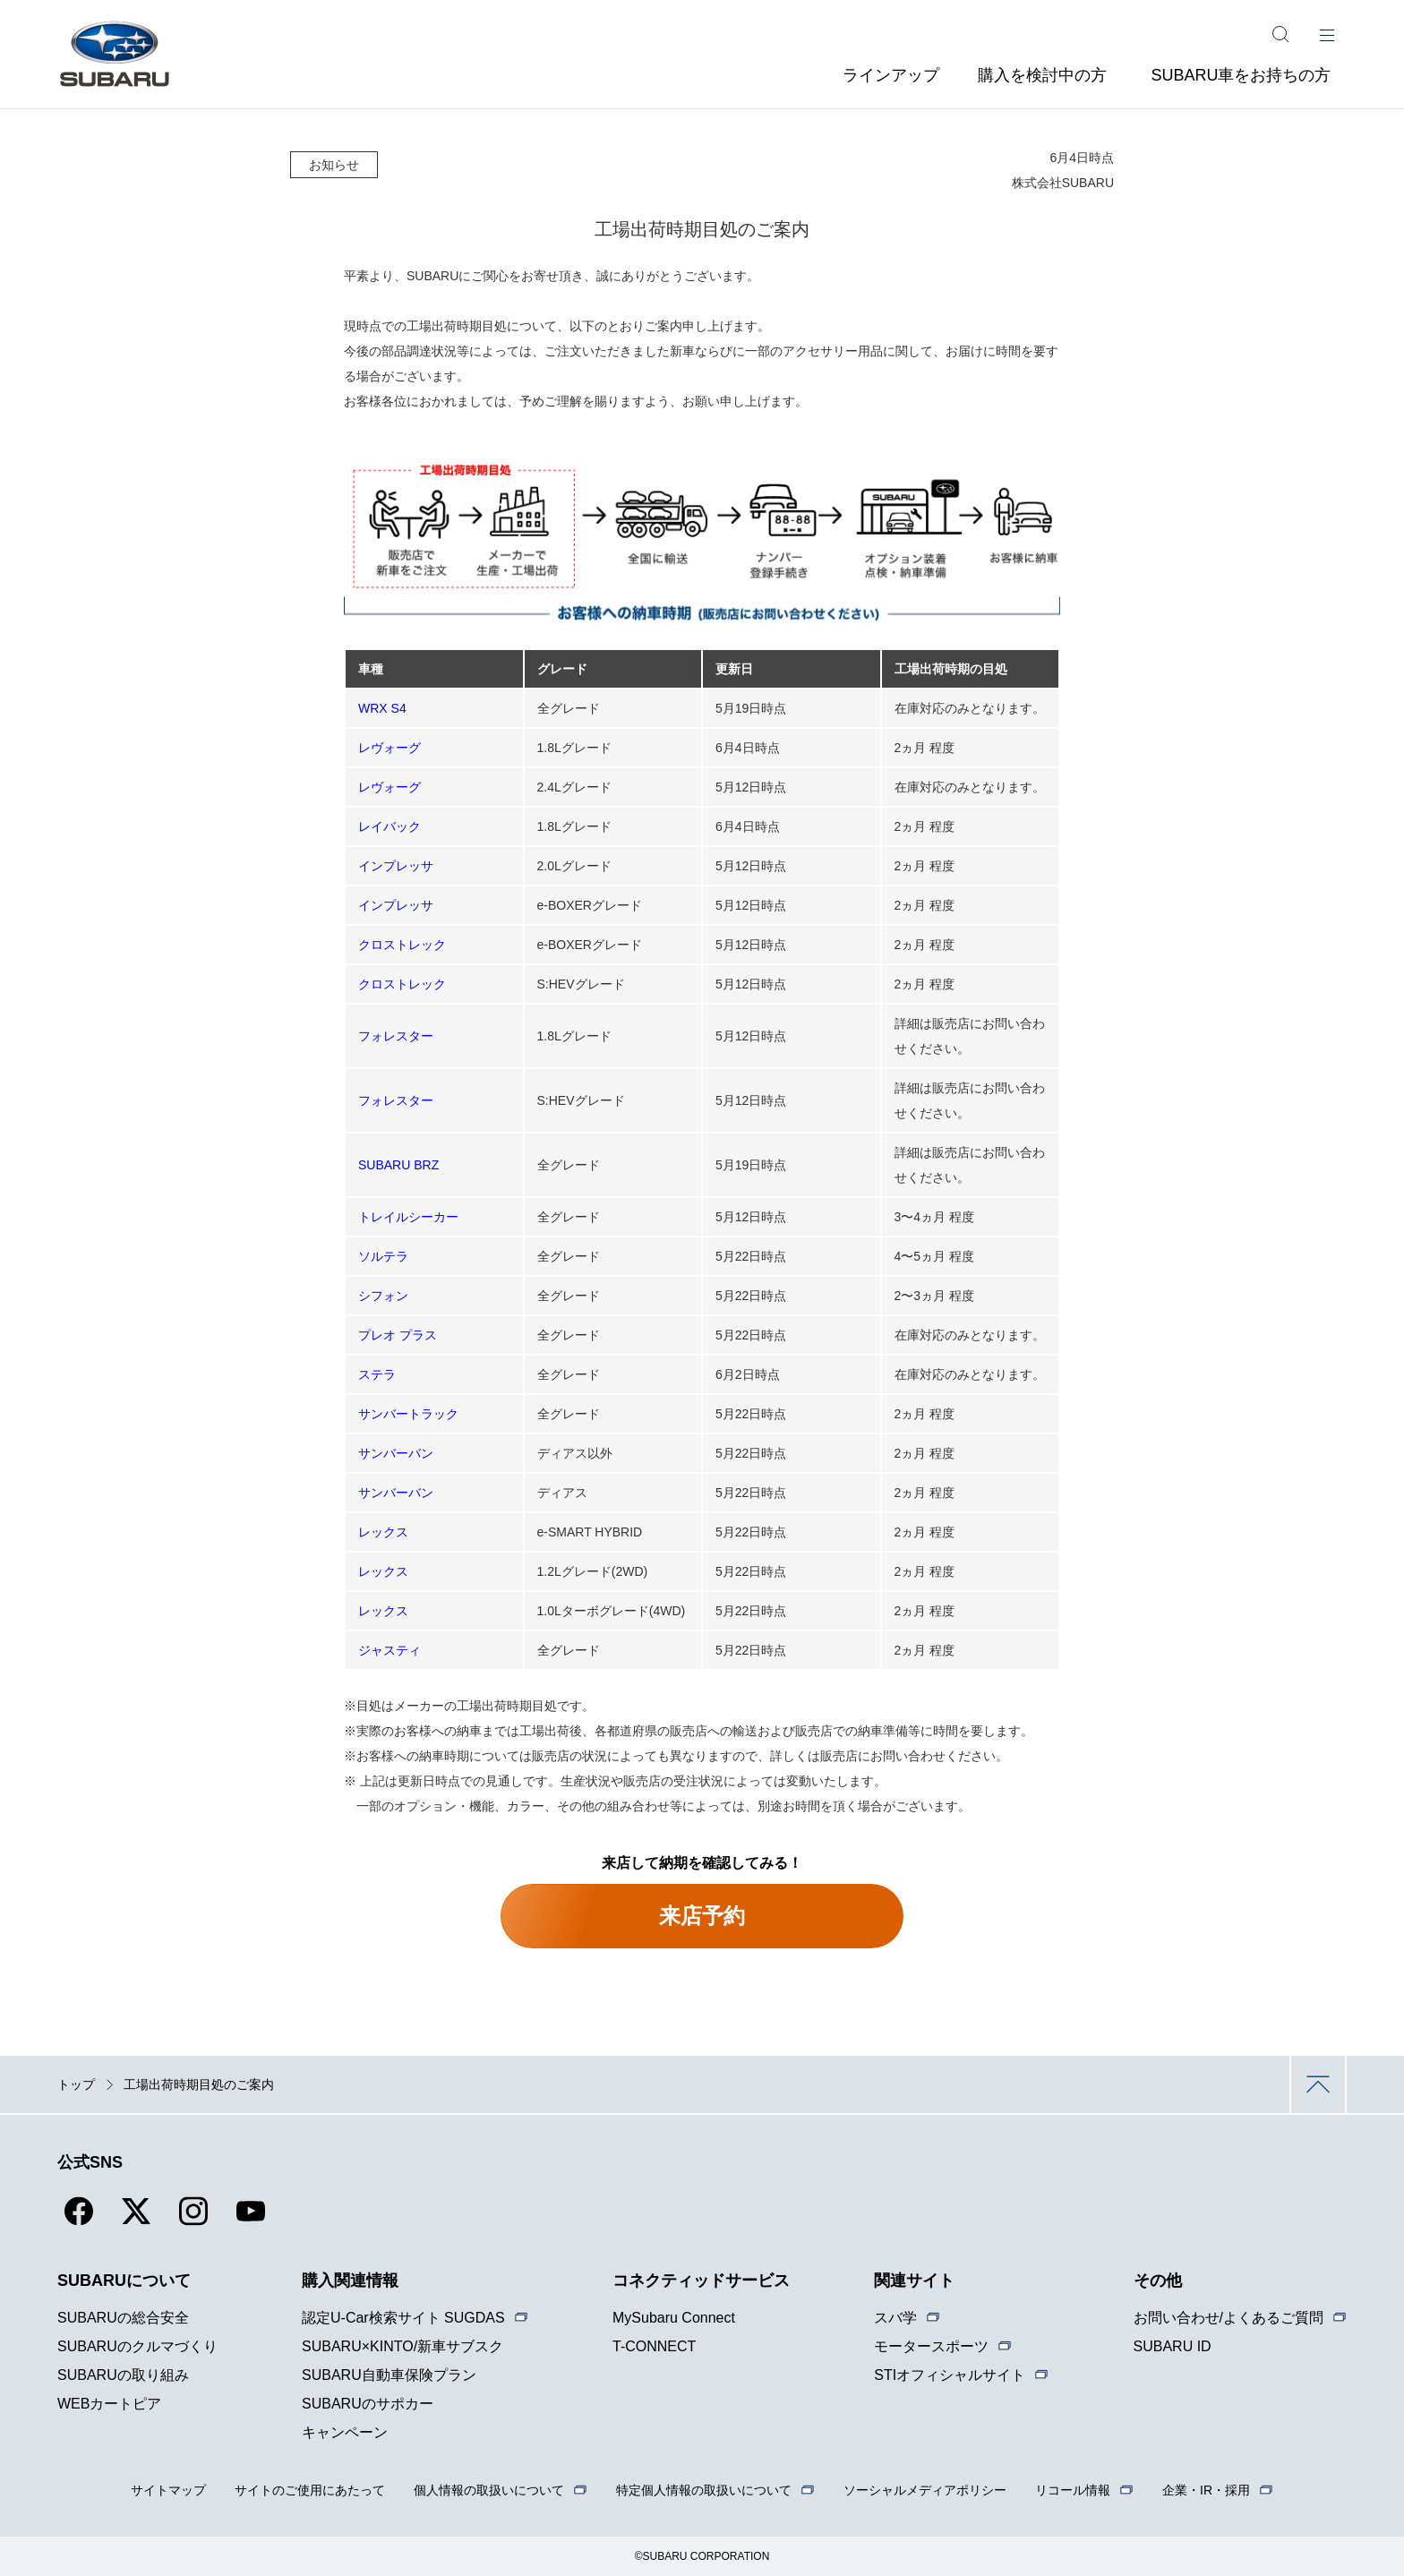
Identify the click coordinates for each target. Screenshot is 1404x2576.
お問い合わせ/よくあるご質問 (1228, 2317)
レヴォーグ (389, 747)
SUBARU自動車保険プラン (389, 2375)
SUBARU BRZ (398, 1165)
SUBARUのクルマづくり (137, 2346)
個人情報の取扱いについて (489, 2490)
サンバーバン (395, 1453)
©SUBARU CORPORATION (702, 2556)
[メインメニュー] (1327, 34)
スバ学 (895, 2317)
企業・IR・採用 (1206, 2490)
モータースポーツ (931, 2346)
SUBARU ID (1172, 2346)
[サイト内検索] (1280, 34)
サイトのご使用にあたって (310, 2490)
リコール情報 (1072, 2490)
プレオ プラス (397, 1335)
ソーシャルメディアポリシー (924, 2490)
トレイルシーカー (408, 1217)
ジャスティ (389, 1650)
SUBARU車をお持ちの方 (1241, 75)
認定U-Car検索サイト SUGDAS (403, 2317)
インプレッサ (395, 866)
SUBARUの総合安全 (123, 2317)
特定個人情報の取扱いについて (704, 2490)
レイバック (389, 826)
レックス (383, 1532)
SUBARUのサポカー (367, 2403)
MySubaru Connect (673, 2317)
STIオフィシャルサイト (949, 2375)
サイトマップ (168, 2490)
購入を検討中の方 (1042, 75)
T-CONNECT (654, 2346)
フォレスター (395, 1036)
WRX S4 (382, 708)
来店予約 (702, 1916)
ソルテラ (383, 1256)
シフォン (383, 1295)
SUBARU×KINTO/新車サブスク (402, 2346)
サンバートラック (408, 1414)
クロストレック (402, 944)
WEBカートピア (109, 2403)
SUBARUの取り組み (123, 2375)
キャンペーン (345, 2432)
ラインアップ (891, 75)
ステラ (377, 1374)
